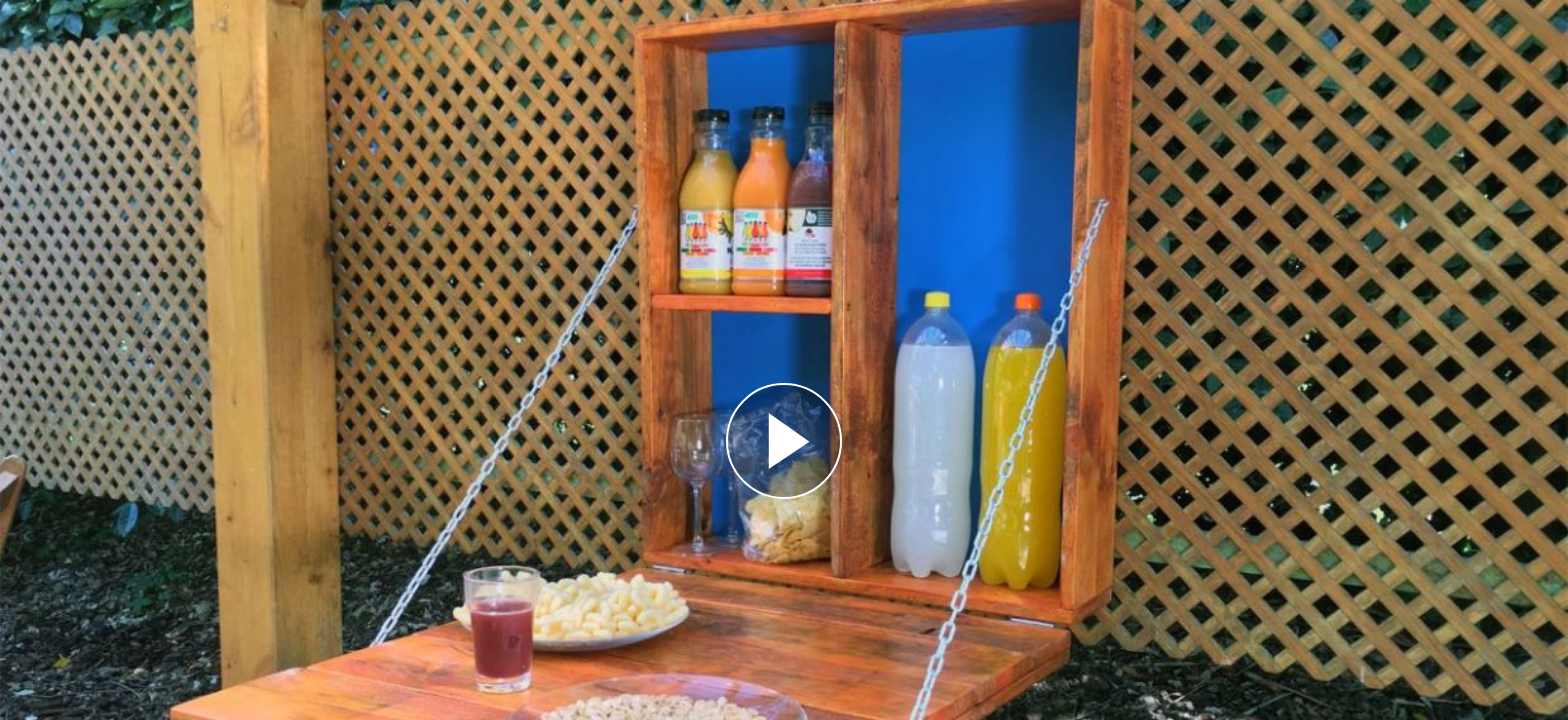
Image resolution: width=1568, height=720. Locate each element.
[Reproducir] (784, 441)
